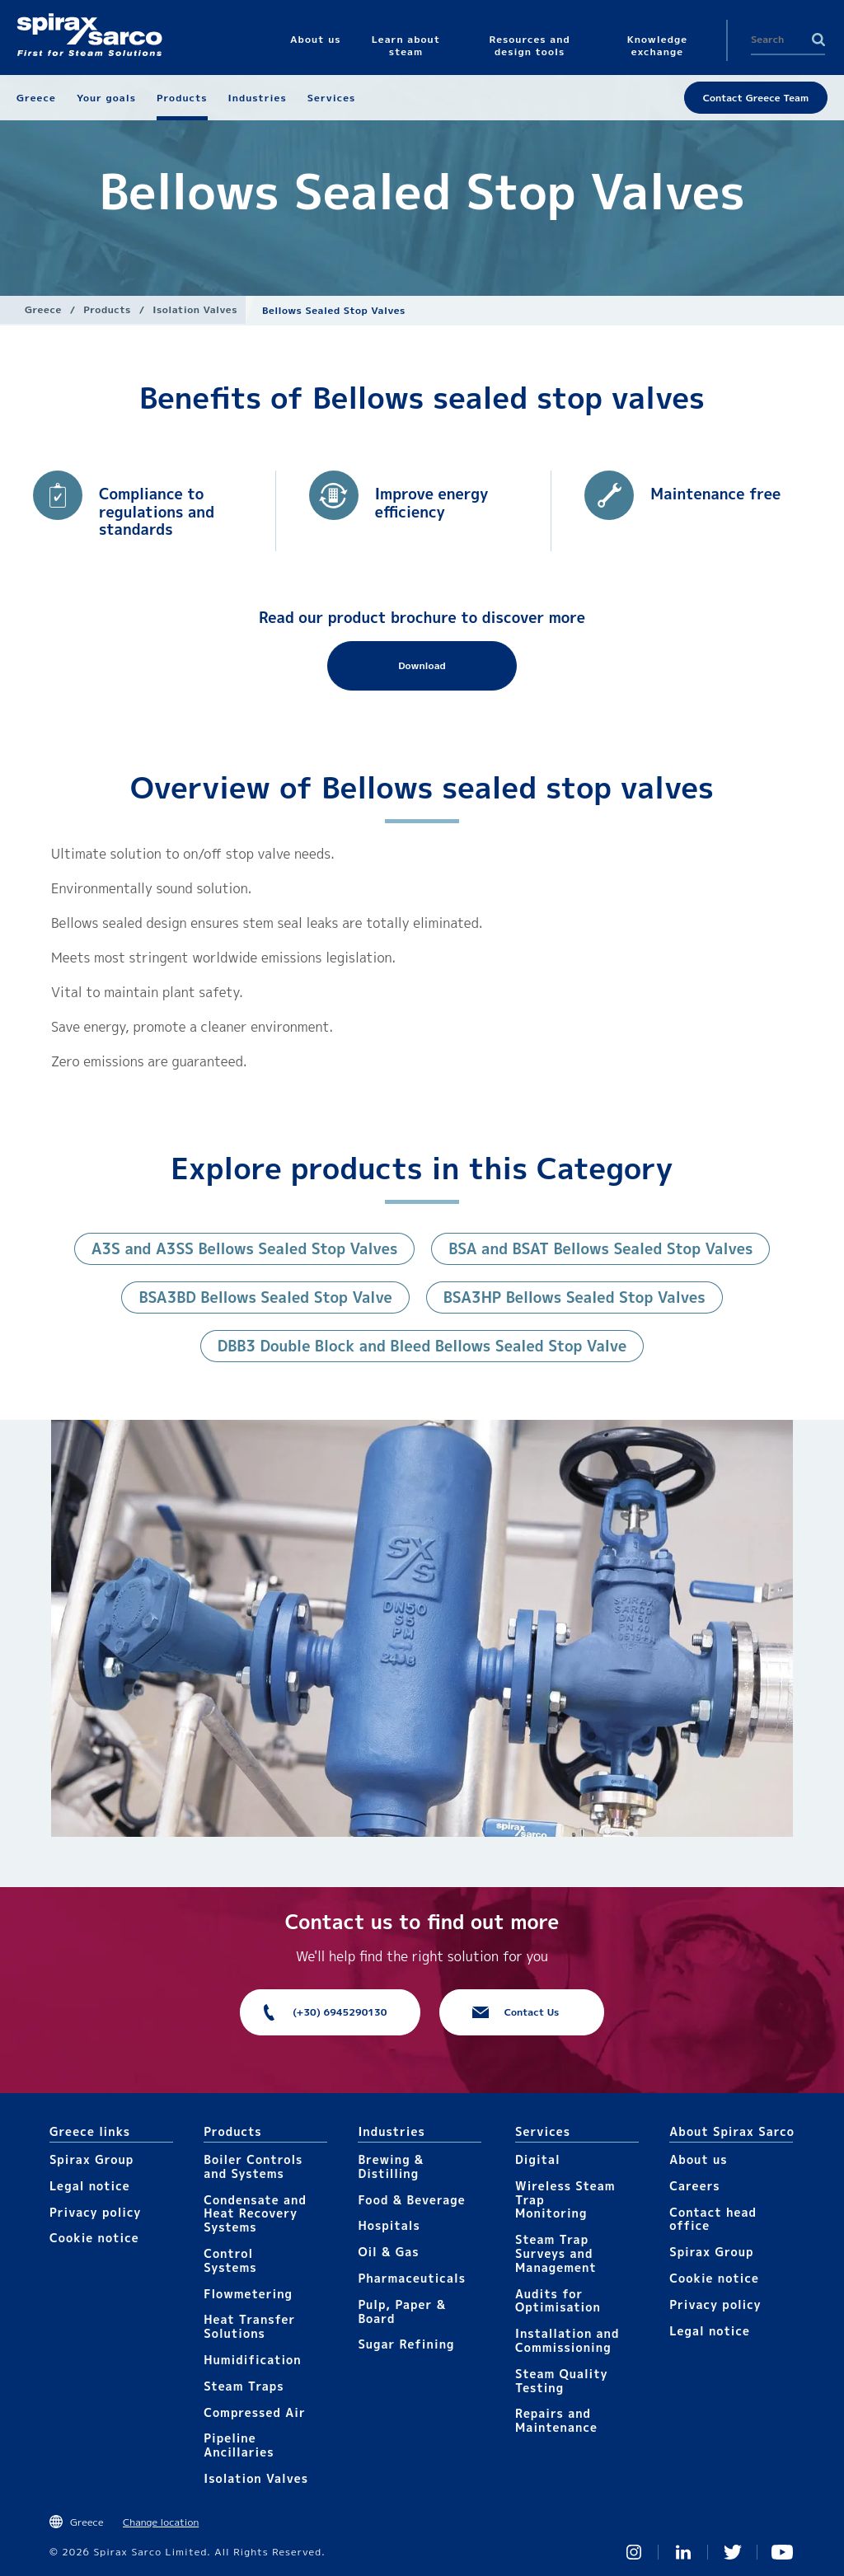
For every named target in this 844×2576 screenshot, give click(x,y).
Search (818, 39)
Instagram (633, 2552)
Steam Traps (244, 2386)
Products (106, 309)
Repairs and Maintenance (556, 2420)
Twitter (732, 2552)
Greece (43, 309)
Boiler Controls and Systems (253, 2166)
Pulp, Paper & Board (402, 2311)
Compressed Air (255, 2412)
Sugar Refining (406, 2344)
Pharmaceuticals (412, 2278)
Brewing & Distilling (391, 2166)
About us (698, 2159)
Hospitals (389, 2225)
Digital (537, 2159)
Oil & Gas (388, 2252)
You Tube (782, 2552)
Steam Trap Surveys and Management (556, 2253)
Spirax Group (91, 2159)
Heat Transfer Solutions (249, 2326)
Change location (161, 2522)
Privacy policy (95, 2212)
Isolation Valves (194, 309)
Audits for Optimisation (558, 2301)
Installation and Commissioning (567, 2340)
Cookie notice (94, 2238)
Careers (694, 2186)
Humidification (252, 2360)
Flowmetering (248, 2294)
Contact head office (713, 2219)
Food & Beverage (411, 2200)
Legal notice (89, 2186)
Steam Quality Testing (561, 2381)
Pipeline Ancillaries (239, 2445)
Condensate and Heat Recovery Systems (255, 2214)
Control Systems (230, 2260)
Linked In (683, 2552)
